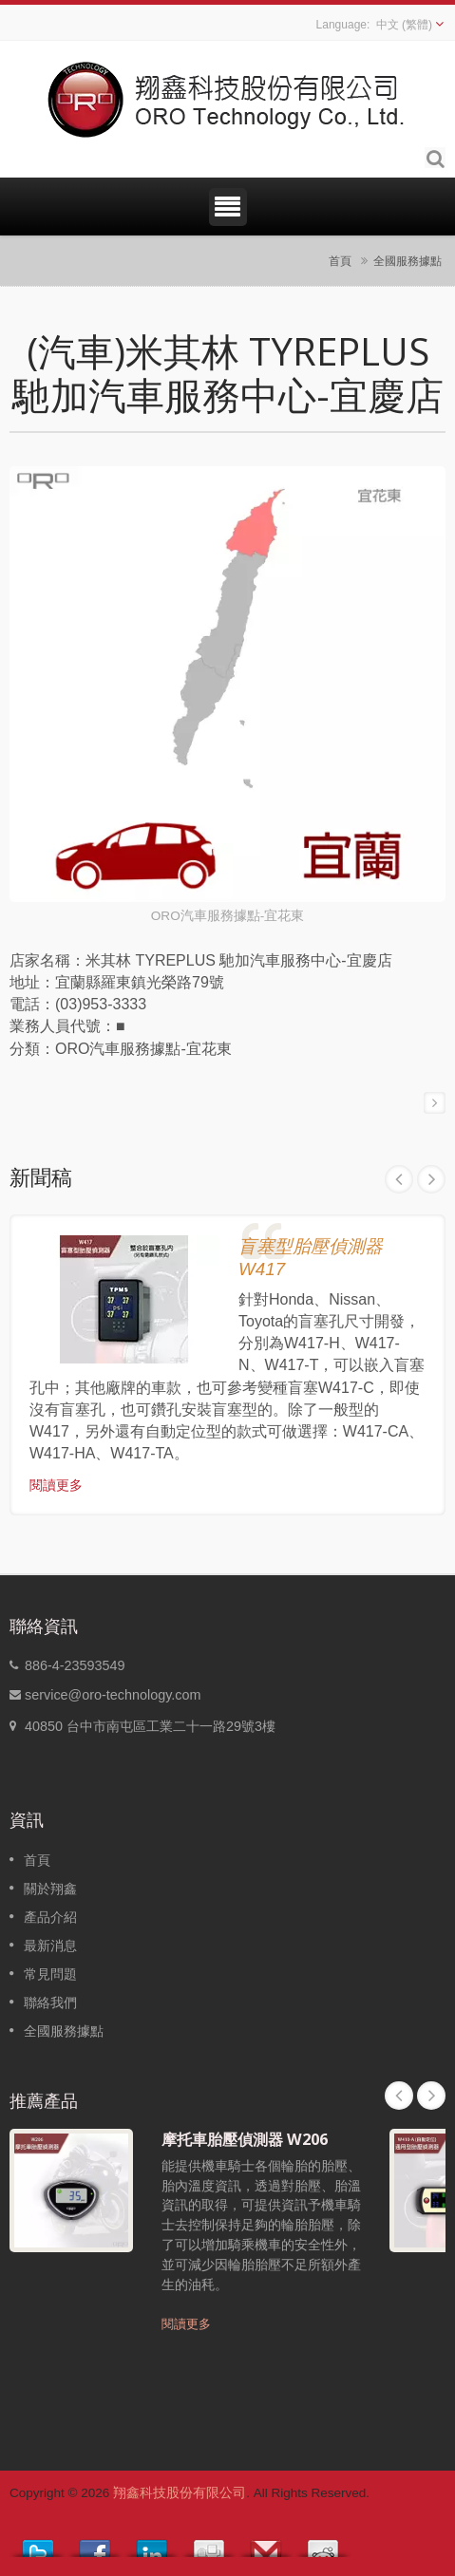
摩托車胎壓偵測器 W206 (244, 2139)
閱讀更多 (56, 1485)
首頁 (340, 260)
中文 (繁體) (404, 24)
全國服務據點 (407, 260)
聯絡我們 (50, 2002)
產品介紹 (50, 1917)
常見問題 (50, 1974)
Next (431, 1179)
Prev (399, 1179)
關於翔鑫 (50, 1888)
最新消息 (50, 1945)
